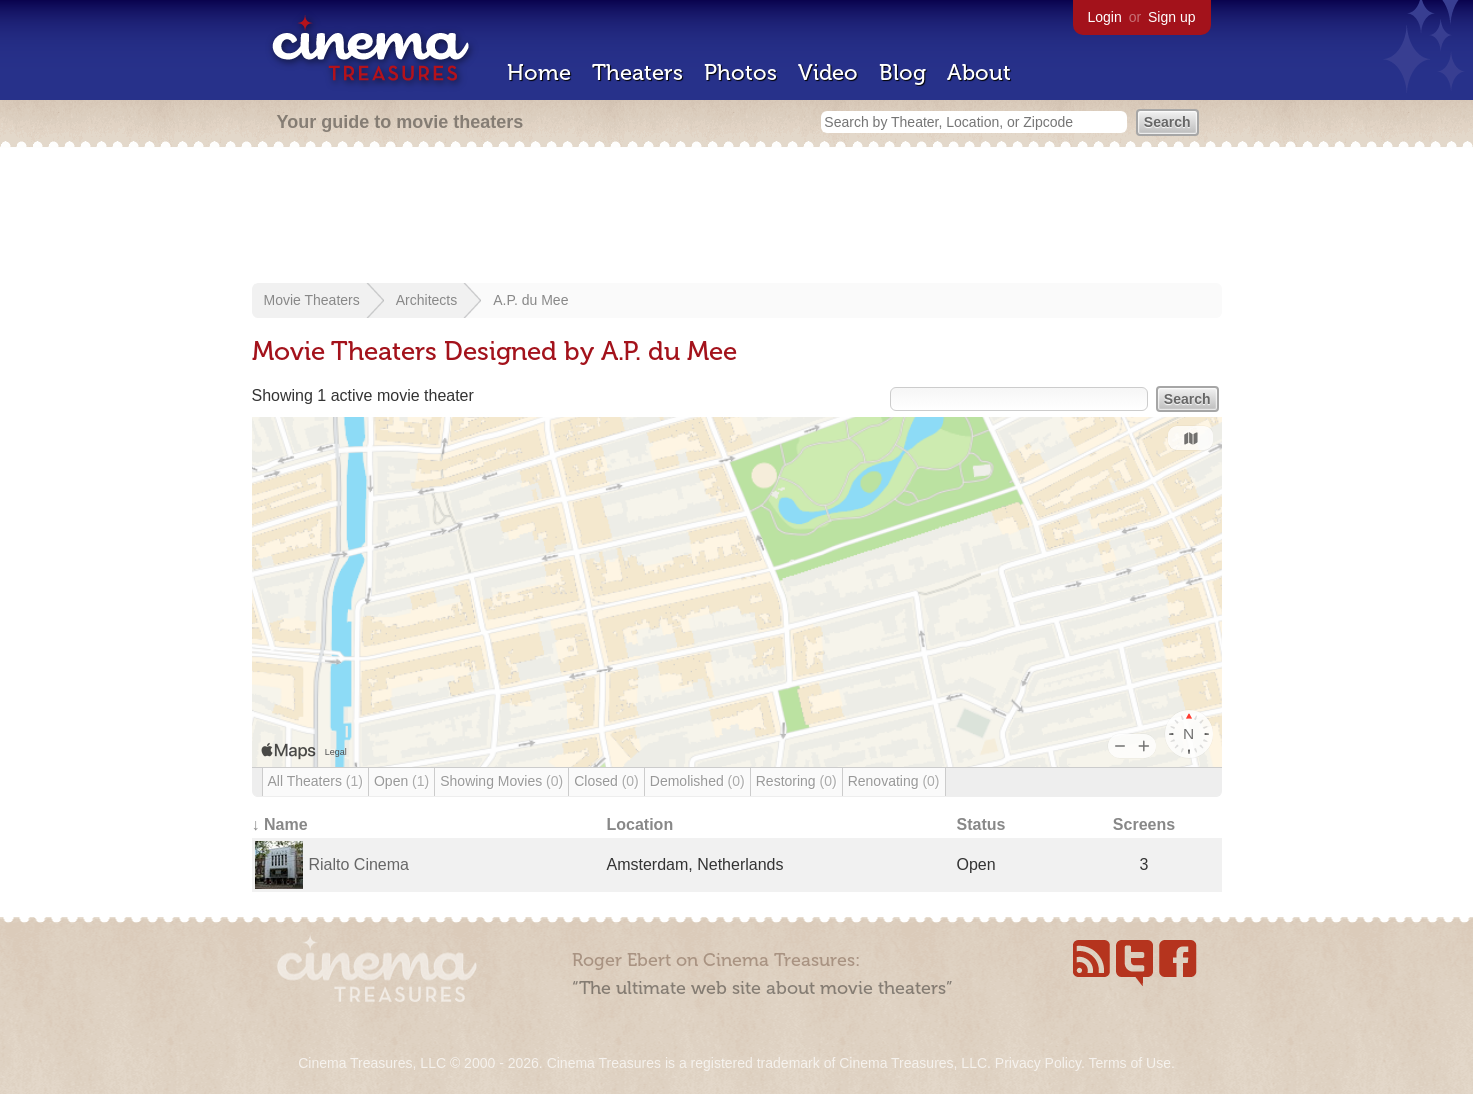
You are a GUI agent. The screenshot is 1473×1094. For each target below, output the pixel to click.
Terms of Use (1129, 1063)
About (979, 72)
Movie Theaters (312, 300)
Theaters (637, 72)
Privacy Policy (1038, 1063)
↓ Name (280, 824)
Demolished (697, 781)
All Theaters (315, 781)
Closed (606, 781)
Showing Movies (501, 781)
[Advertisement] (737, 217)
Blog (902, 72)
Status (981, 824)
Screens (1144, 824)
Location (640, 824)
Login (1105, 17)
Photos (740, 72)
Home (539, 72)
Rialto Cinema (359, 864)
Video (828, 72)
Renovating (894, 781)
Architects (426, 300)
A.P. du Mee (530, 300)
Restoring (796, 781)
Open (401, 781)
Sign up (1171, 17)
